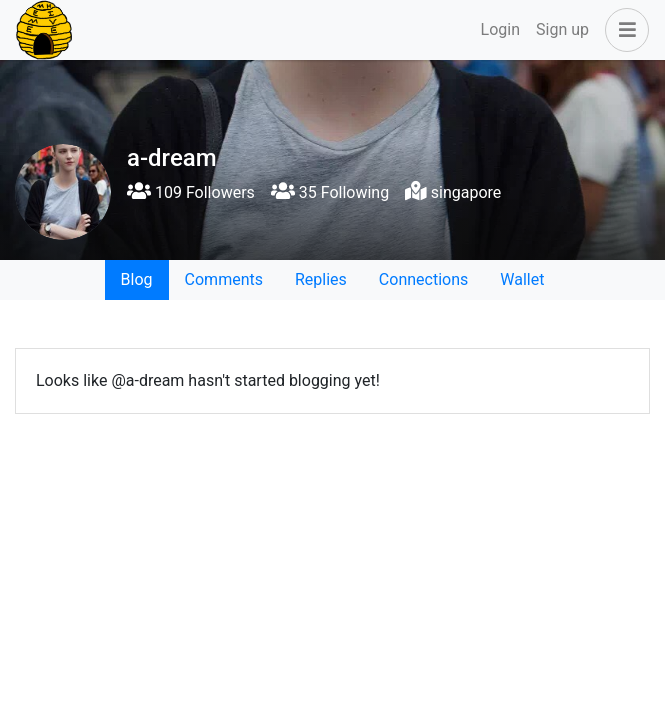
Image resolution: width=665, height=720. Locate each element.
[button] (623, 30)
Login (500, 29)
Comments (224, 279)
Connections (423, 279)
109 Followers (191, 192)
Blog (137, 279)
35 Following (330, 192)
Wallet (522, 279)
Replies (321, 279)
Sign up (562, 29)
